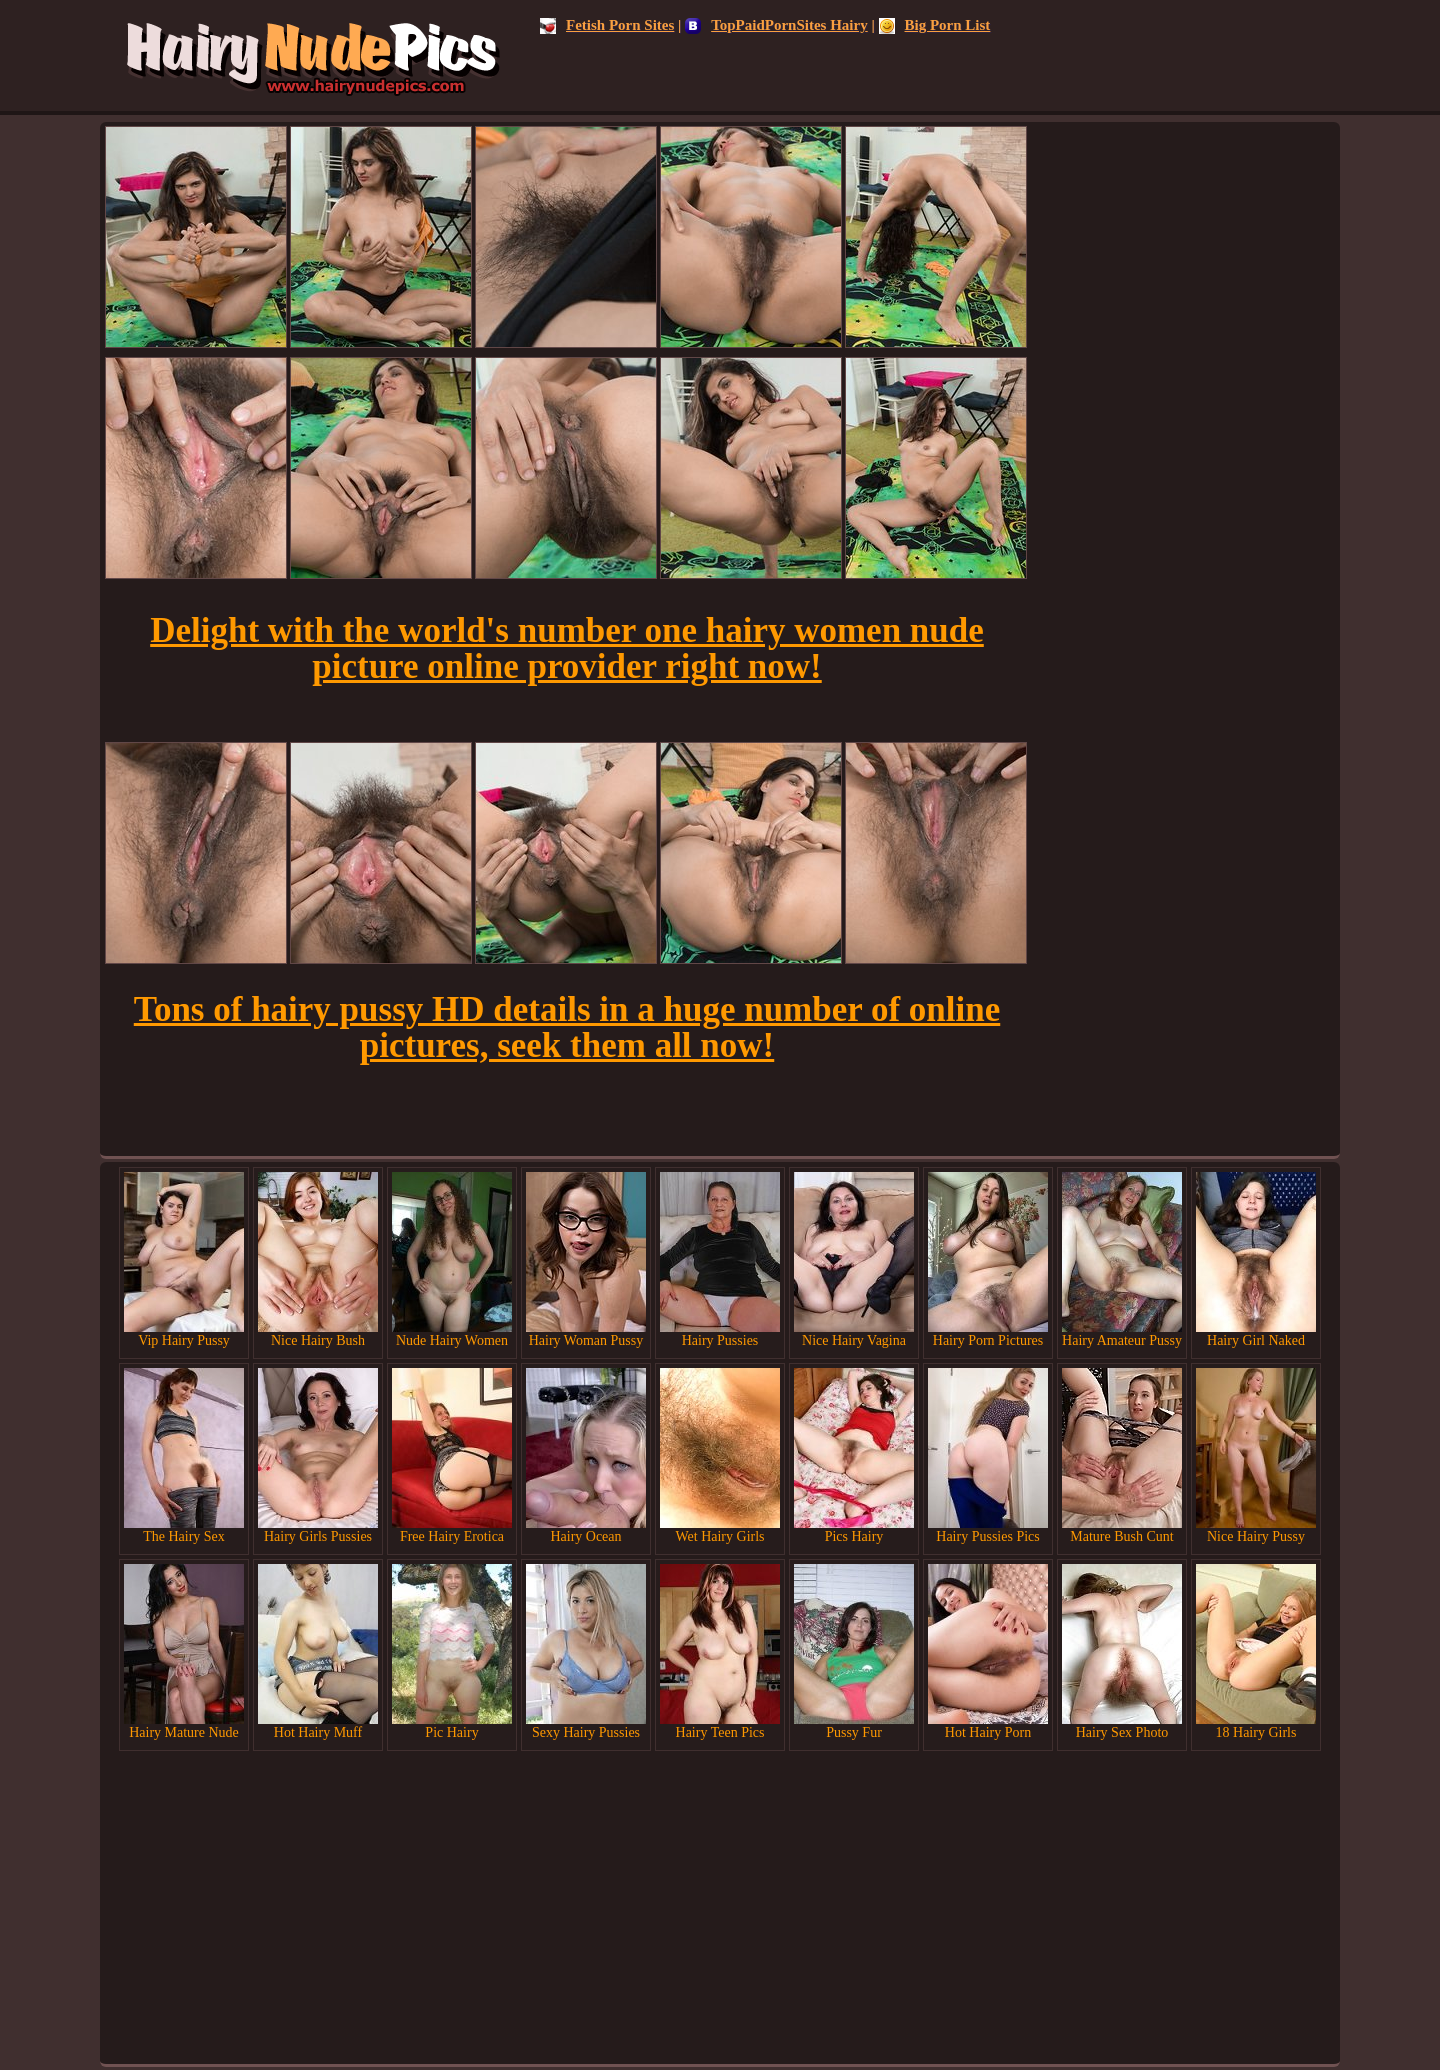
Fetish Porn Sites (607, 25)
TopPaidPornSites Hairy (776, 25)
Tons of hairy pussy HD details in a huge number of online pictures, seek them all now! (567, 1027)
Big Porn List (935, 25)
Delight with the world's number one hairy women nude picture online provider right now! (567, 648)
